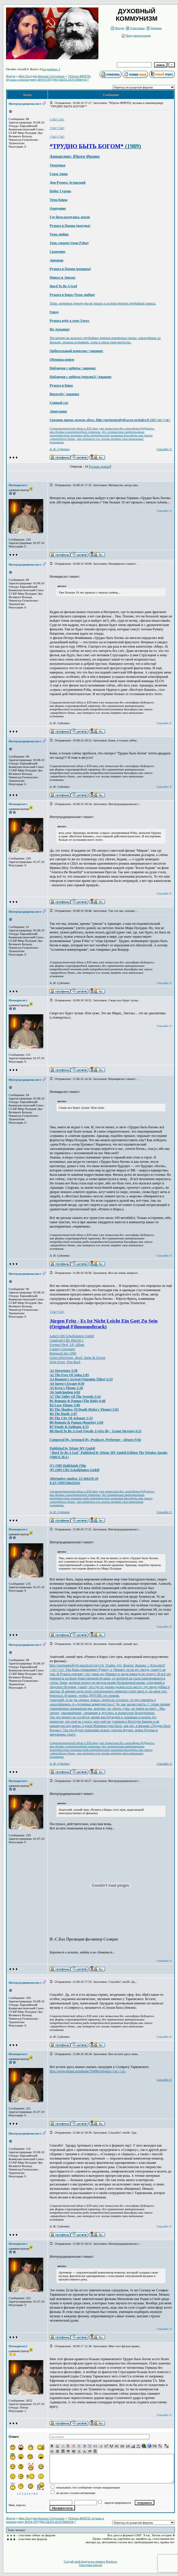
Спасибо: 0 (164, 449)
